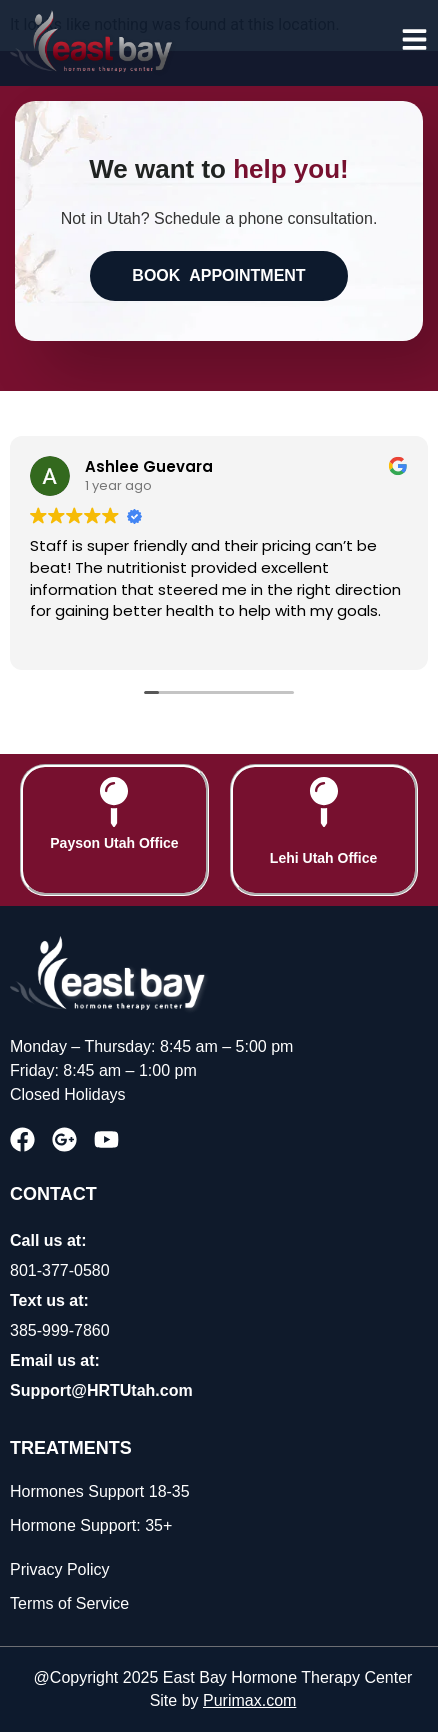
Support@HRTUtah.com (101, 1390)
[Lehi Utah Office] (324, 802)
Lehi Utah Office (323, 858)
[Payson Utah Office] (114, 802)
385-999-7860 (60, 1330)
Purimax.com (249, 1700)
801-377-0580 (60, 1270)
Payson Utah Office (114, 843)
